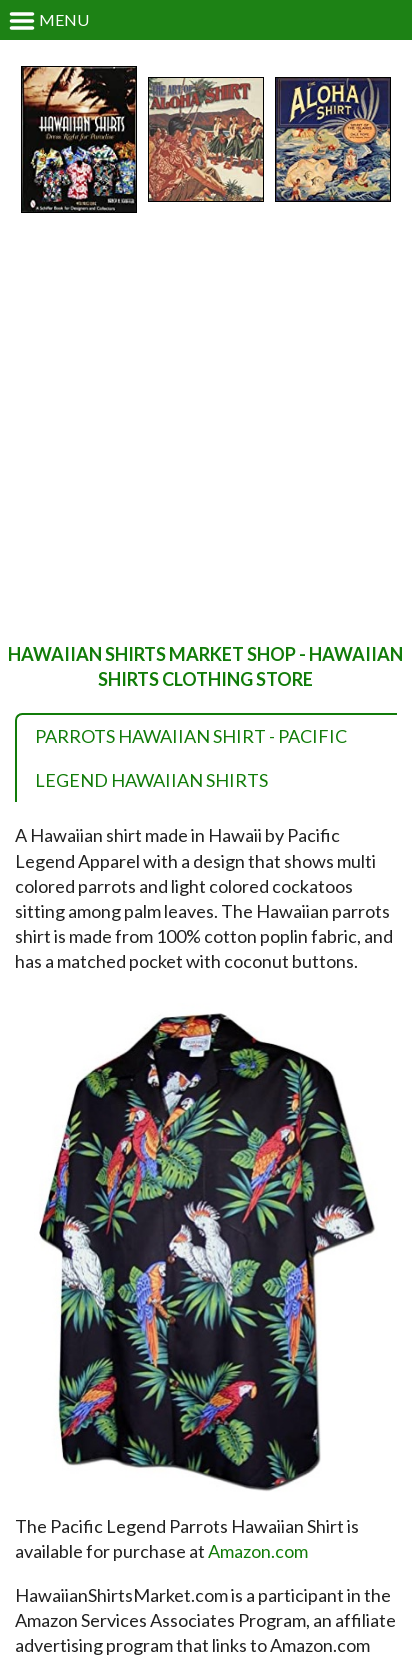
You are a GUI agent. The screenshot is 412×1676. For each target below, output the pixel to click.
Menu (48, 21)
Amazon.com (258, 1551)
